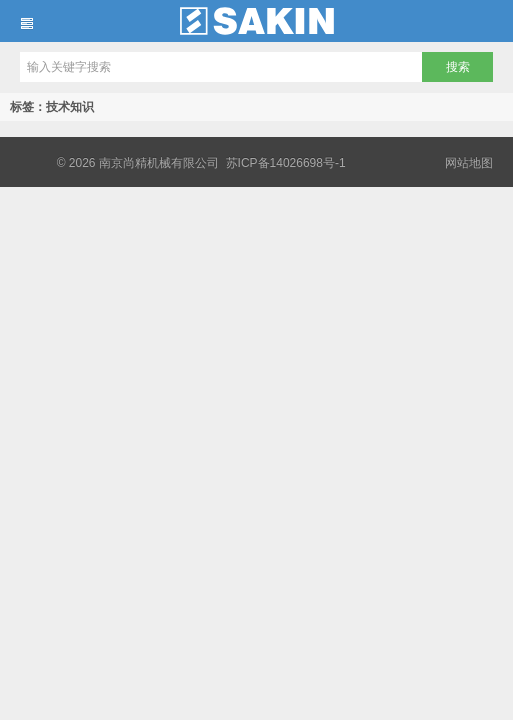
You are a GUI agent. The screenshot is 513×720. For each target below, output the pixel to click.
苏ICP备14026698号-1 (286, 163)
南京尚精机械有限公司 (256, 21)
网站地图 (469, 163)
